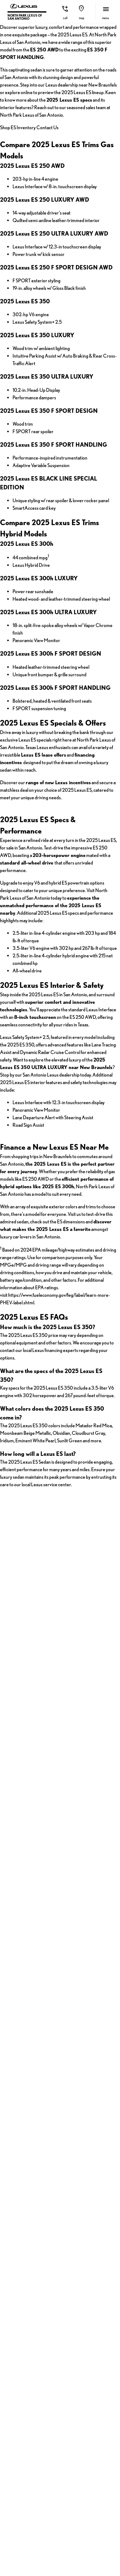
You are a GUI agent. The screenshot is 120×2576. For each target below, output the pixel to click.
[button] (65, 11)
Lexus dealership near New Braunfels (45, 213)
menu (105, 18)
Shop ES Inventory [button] (58, 285)
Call (65, 18)
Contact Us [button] (58, 309)
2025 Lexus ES (20, 1565)
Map (81, 18)
